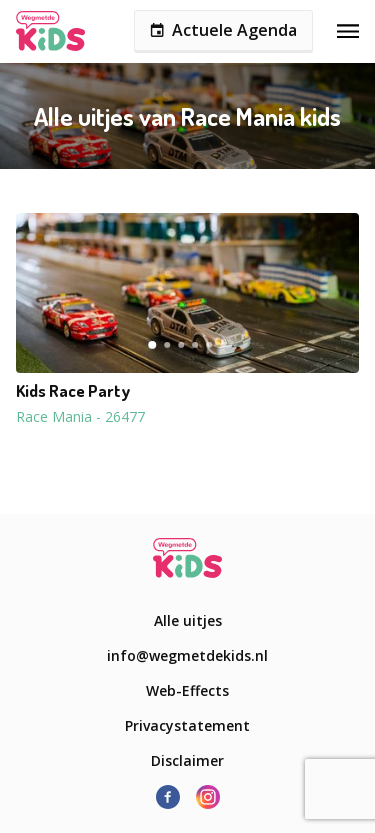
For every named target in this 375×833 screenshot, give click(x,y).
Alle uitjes (188, 620)
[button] (187, 293)
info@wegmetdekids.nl (187, 655)
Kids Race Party (73, 391)
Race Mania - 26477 (80, 416)
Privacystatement (187, 725)
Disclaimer (187, 760)
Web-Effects (187, 690)
